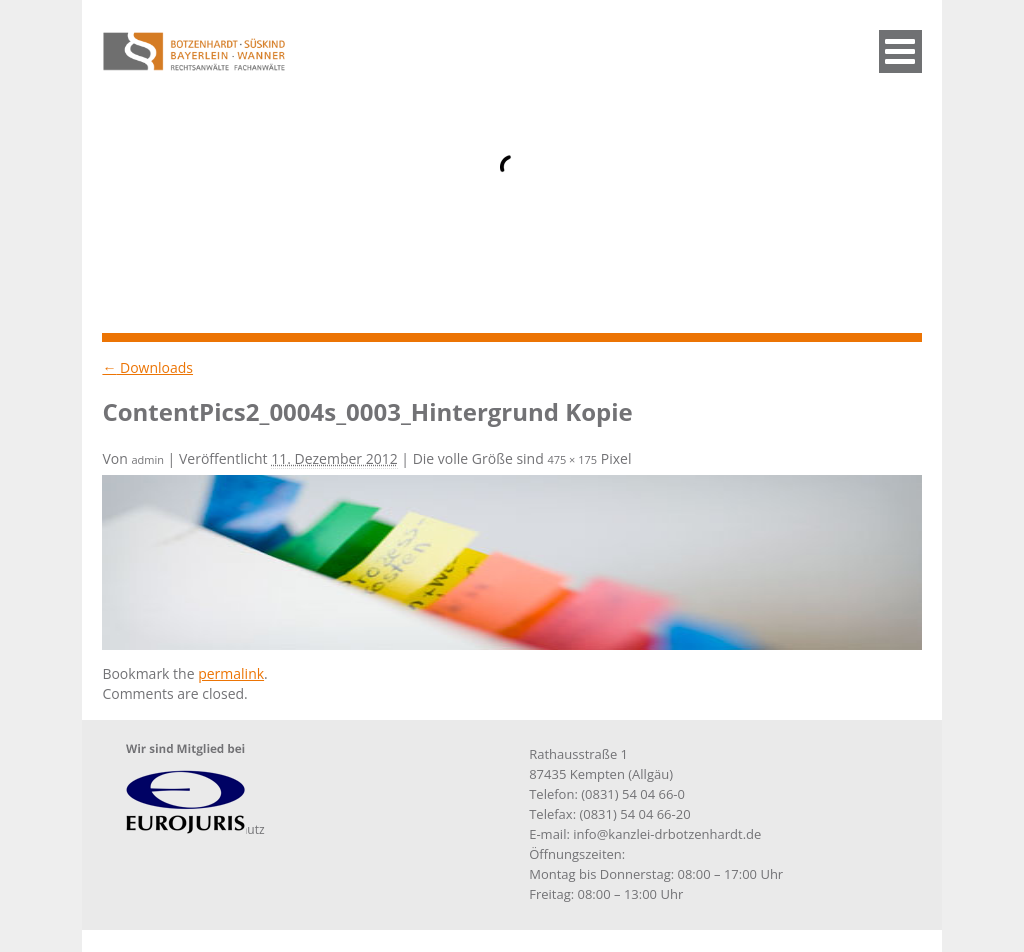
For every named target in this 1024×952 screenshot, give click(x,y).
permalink (231, 673)
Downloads (147, 367)
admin (147, 459)
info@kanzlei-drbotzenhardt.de (667, 834)
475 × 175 (572, 459)
